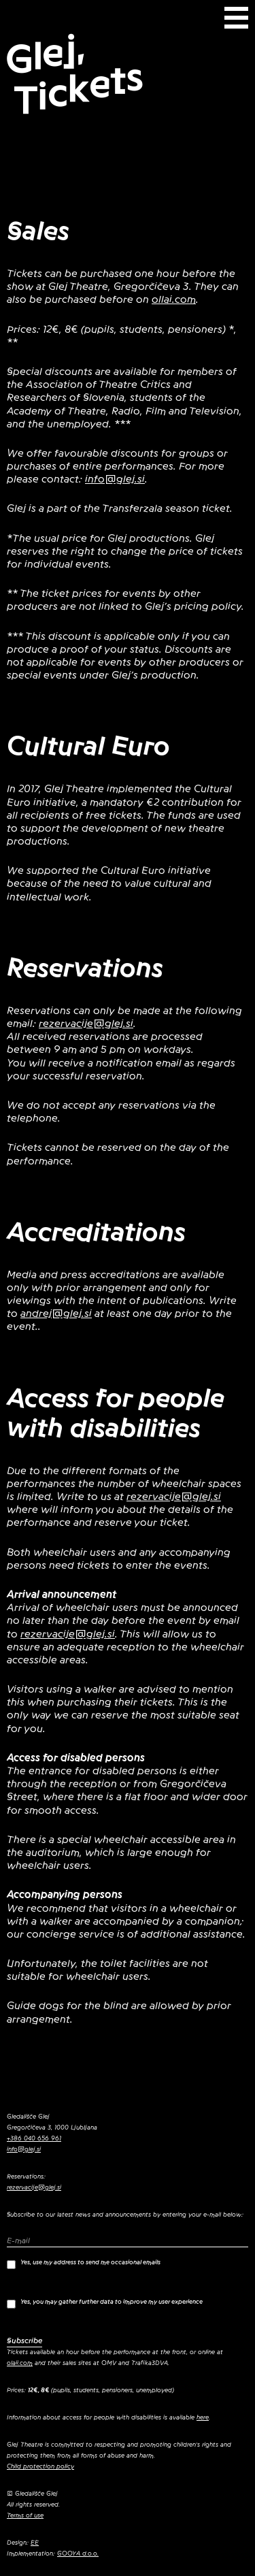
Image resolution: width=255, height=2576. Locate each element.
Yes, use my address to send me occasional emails (83, 2264)
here (203, 2417)
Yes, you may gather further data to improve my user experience (105, 2303)
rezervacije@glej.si (86, 1023)
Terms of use (25, 2515)
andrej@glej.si (56, 1313)
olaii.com (20, 2363)
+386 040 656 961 (34, 2138)
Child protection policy (40, 2466)
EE (35, 2542)
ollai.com (174, 299)
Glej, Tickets (74, 74)
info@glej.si (115, 479)
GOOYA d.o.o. (78, 2553)
